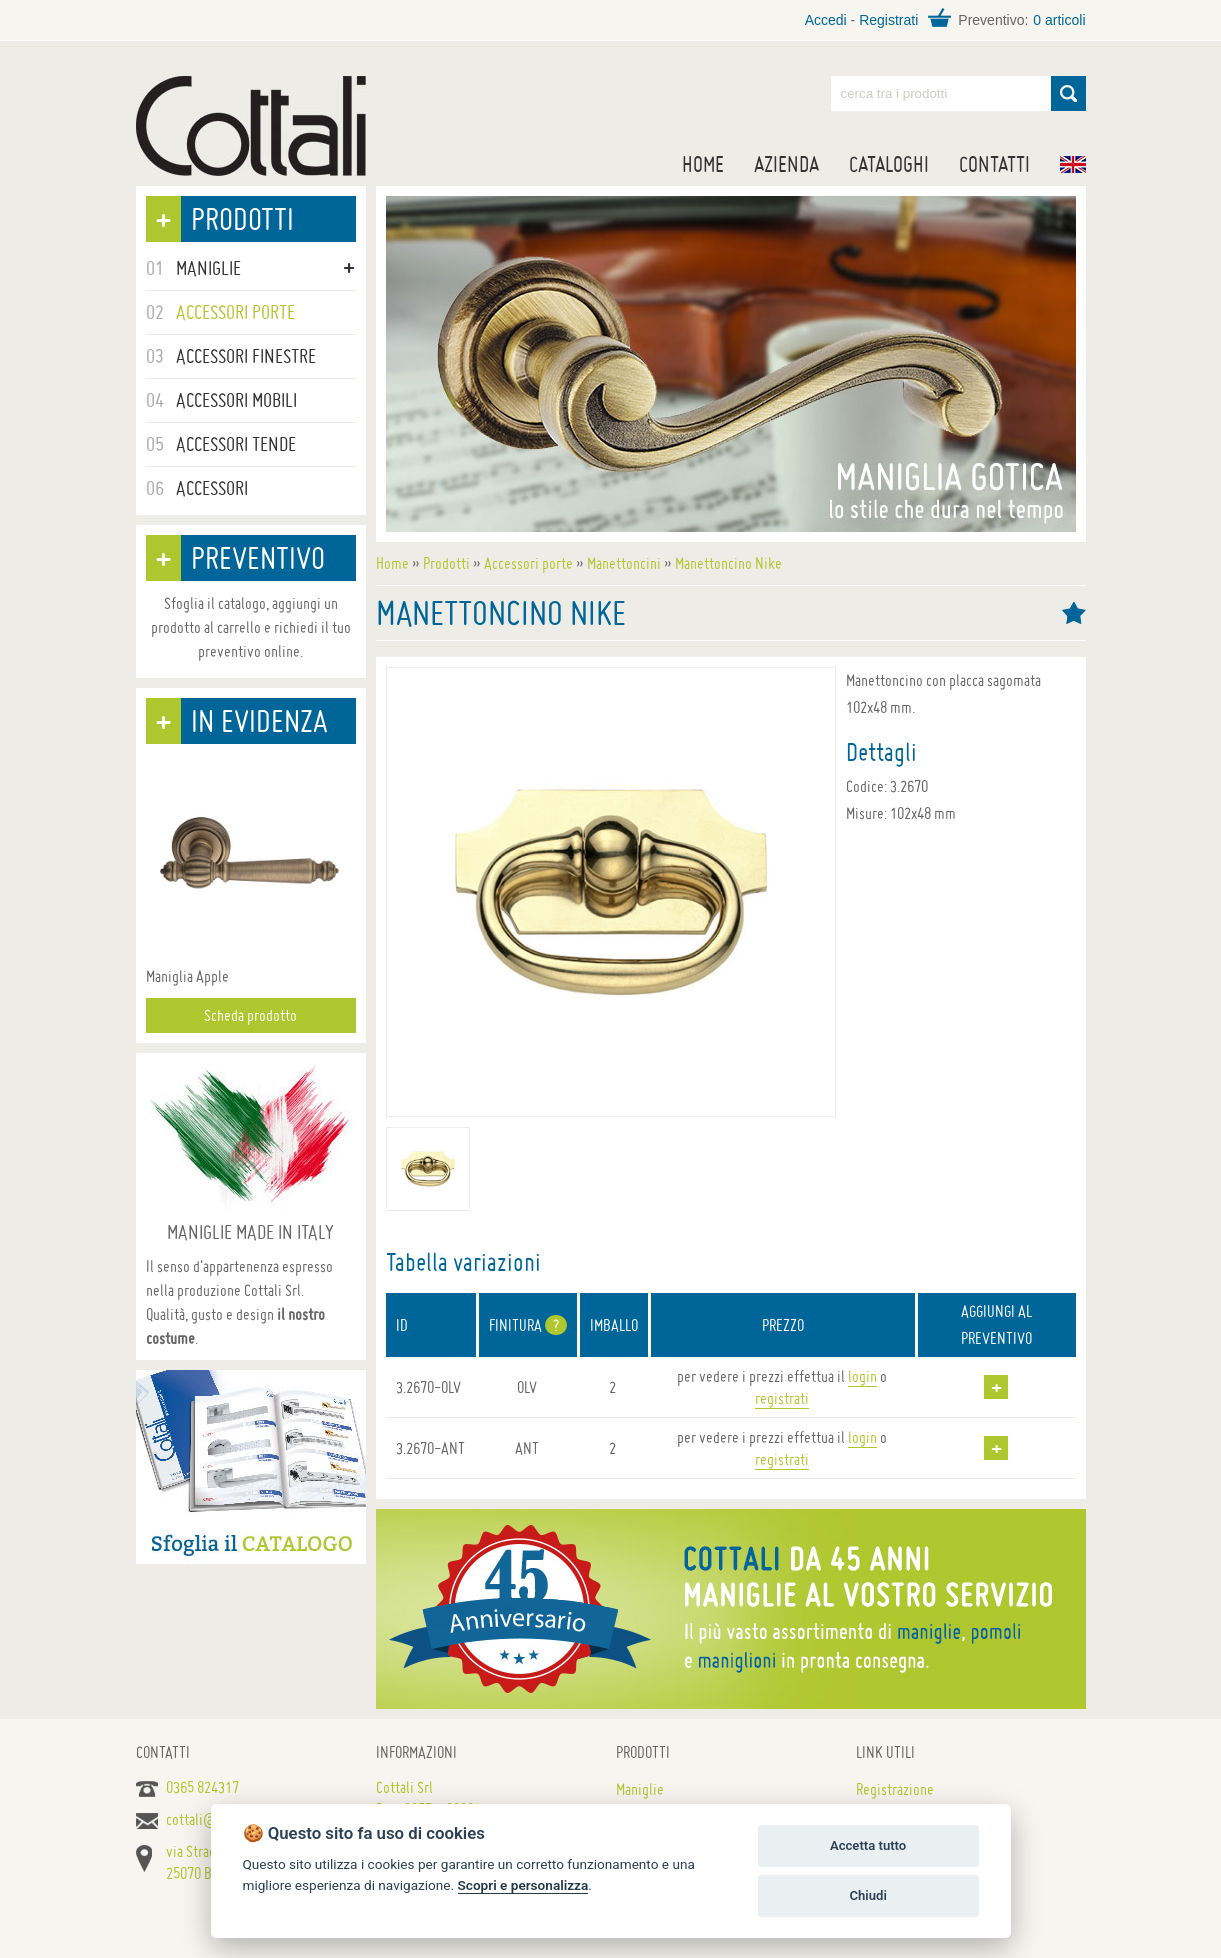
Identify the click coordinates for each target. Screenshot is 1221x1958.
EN (1073, 164)
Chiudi (867, 1895)
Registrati (888, 20)
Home (703, 164)
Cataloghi (889, 164)
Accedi (826, 20)
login (862, 1376)
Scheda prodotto (250, 1015)
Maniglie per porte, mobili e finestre (251, 126)
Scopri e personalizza (523, 1885)
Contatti (994, 164)
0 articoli (1059, 20)
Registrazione (895, 1789)
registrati (782, 1398)
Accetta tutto (868, 1845)
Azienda (786, 164)
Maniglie (640, 1789)
